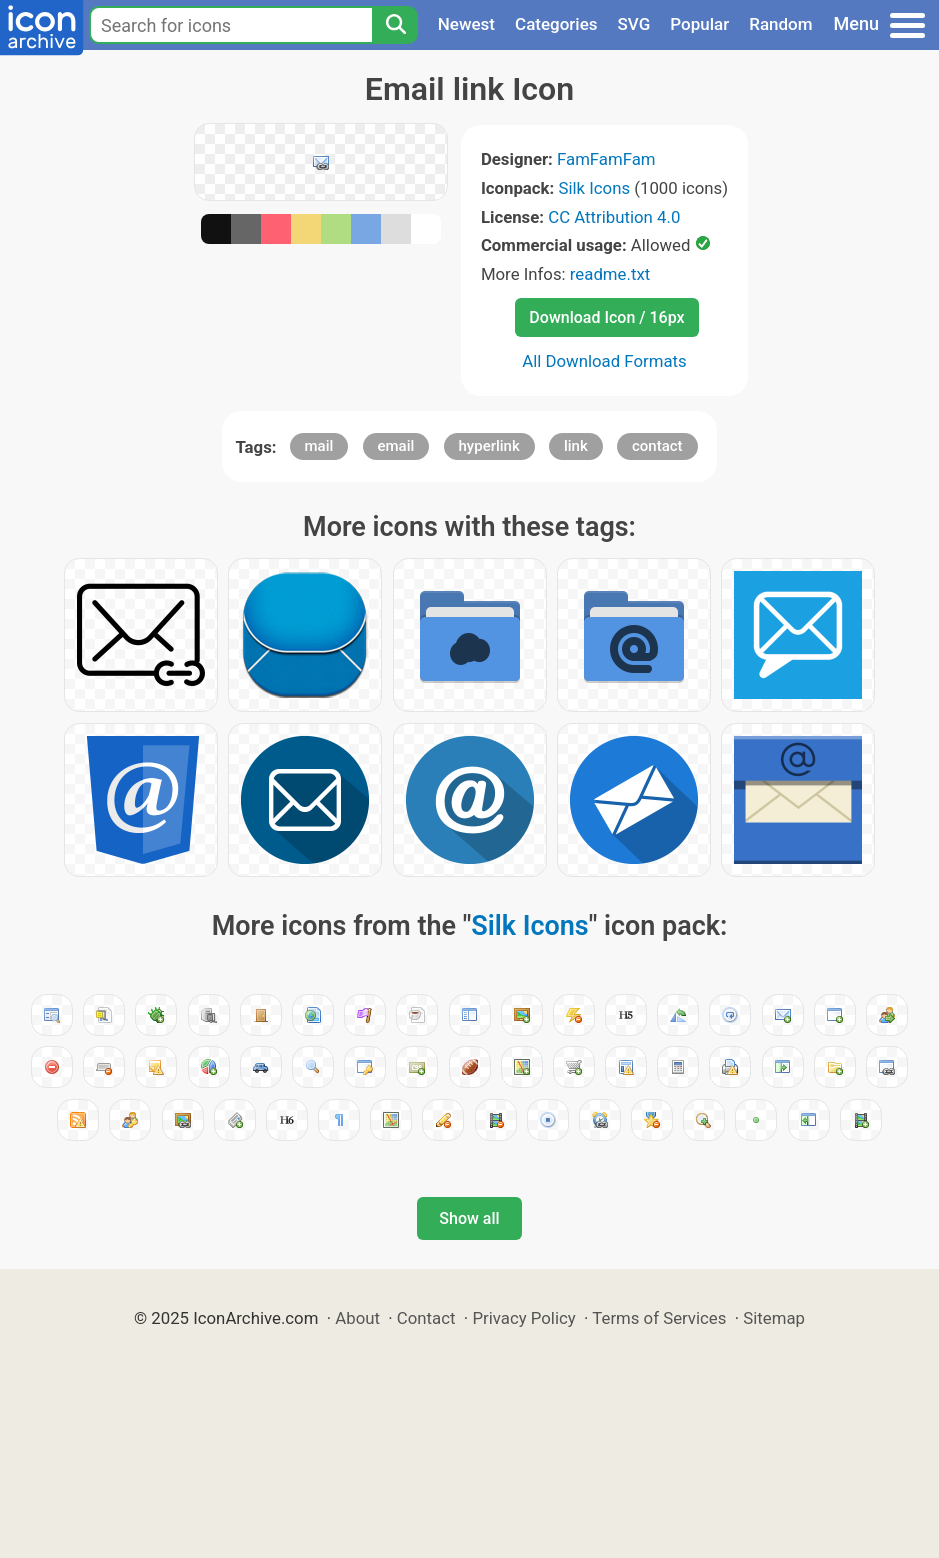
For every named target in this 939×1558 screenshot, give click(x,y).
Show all (469, 1218)
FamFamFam (606, 159)
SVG (634, 24)
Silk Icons (594, 188)
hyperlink (489, 446)
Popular (699, 24)
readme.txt (610, 274)
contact (657, 446)
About (357, 1318)
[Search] (395, 25)
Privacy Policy (523, 1318)
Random (780, 24)
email (396, 446)
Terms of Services (659, 1318)
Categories (556, 24)
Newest (466, 24)
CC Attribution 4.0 (614, 217)
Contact (426, 1318)
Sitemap (774, 1318)
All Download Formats (604, 361)
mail (319, 446)
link (576, 446)
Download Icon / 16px (606, 317)
